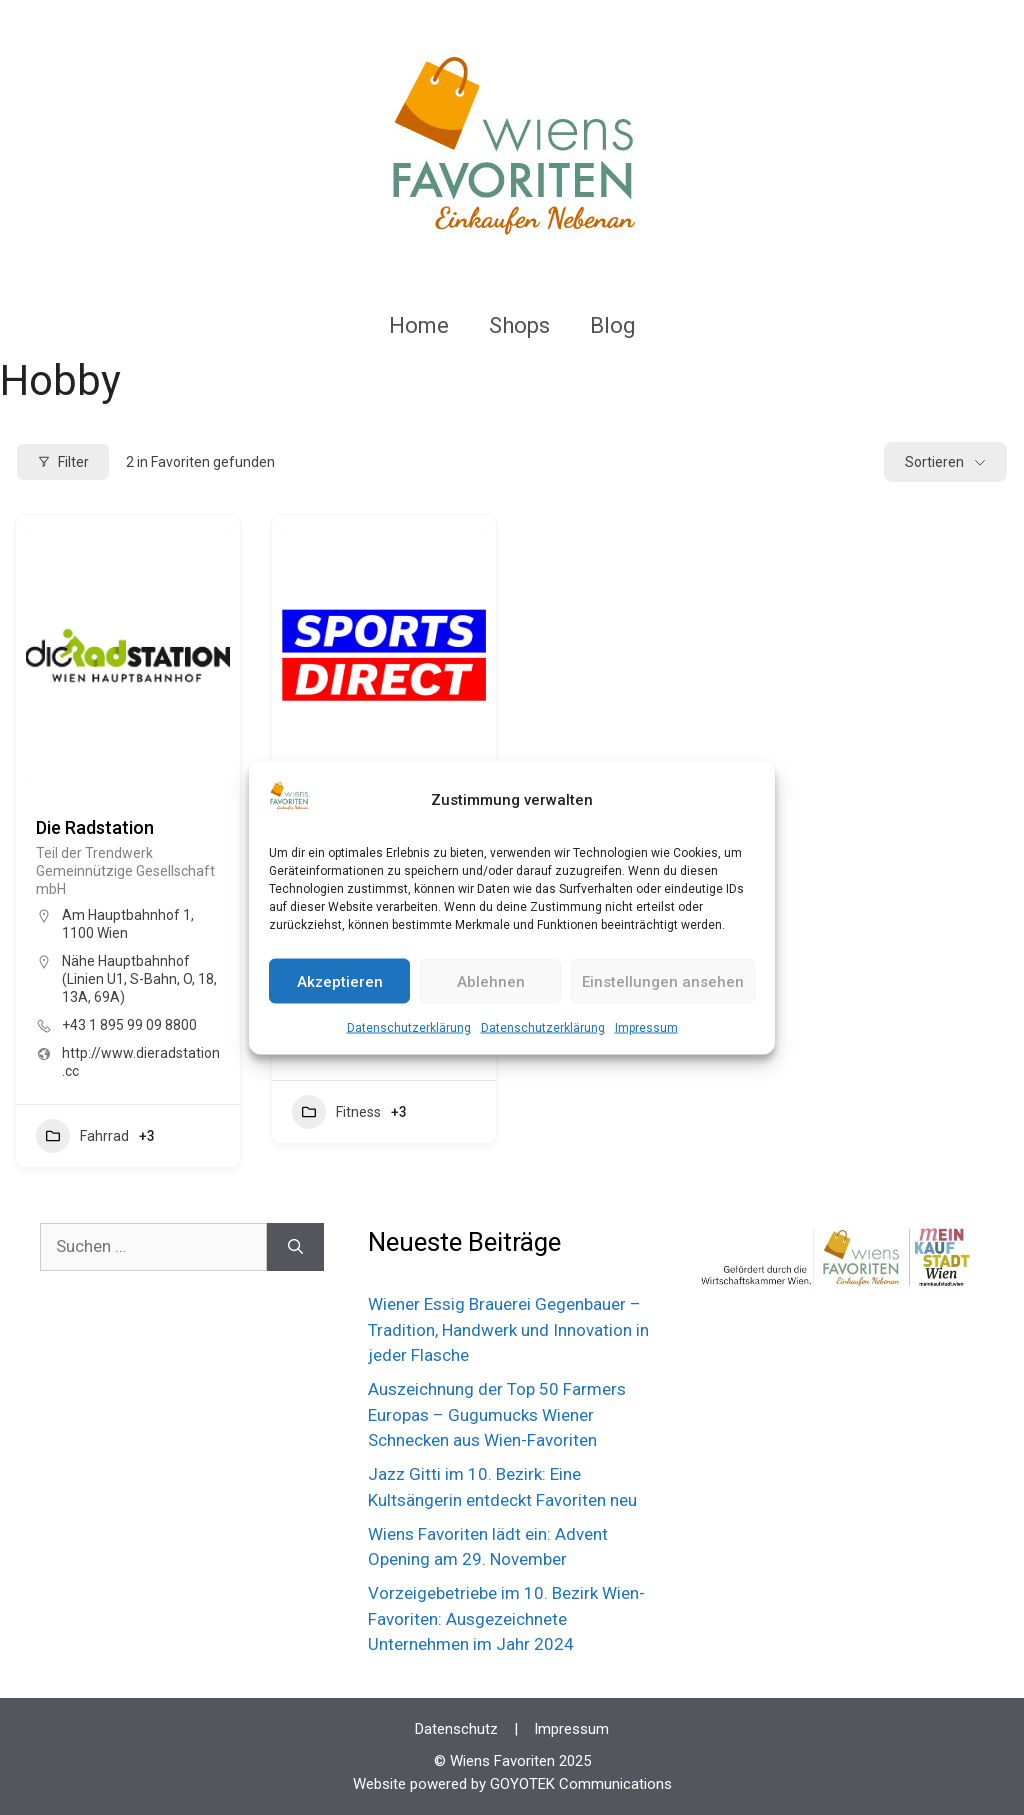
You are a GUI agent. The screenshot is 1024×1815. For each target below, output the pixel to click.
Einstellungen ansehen (663, 981)
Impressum (646, 1028)
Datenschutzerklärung (409, 1028)
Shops (519, 325)
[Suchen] (295, 1247)
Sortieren (934, 462)
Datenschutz (456, 1729)
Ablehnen (491, 981)
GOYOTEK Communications (581, 1784)
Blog (613, 325)
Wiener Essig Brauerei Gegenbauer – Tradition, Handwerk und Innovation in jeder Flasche (508, 1329)
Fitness (336, 1112)
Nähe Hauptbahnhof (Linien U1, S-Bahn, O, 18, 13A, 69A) (139, 979)
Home (419, 325)
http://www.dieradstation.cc (141, 1062)
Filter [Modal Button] (63, 462)
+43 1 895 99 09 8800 (129, 1025)
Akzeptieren (340, 981)
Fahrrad (82, 1136)
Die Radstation (95, 827)
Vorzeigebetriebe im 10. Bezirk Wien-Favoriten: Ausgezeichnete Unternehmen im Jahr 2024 (506, 1618)
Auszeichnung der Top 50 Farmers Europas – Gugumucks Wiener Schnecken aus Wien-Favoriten (497, 1414)
